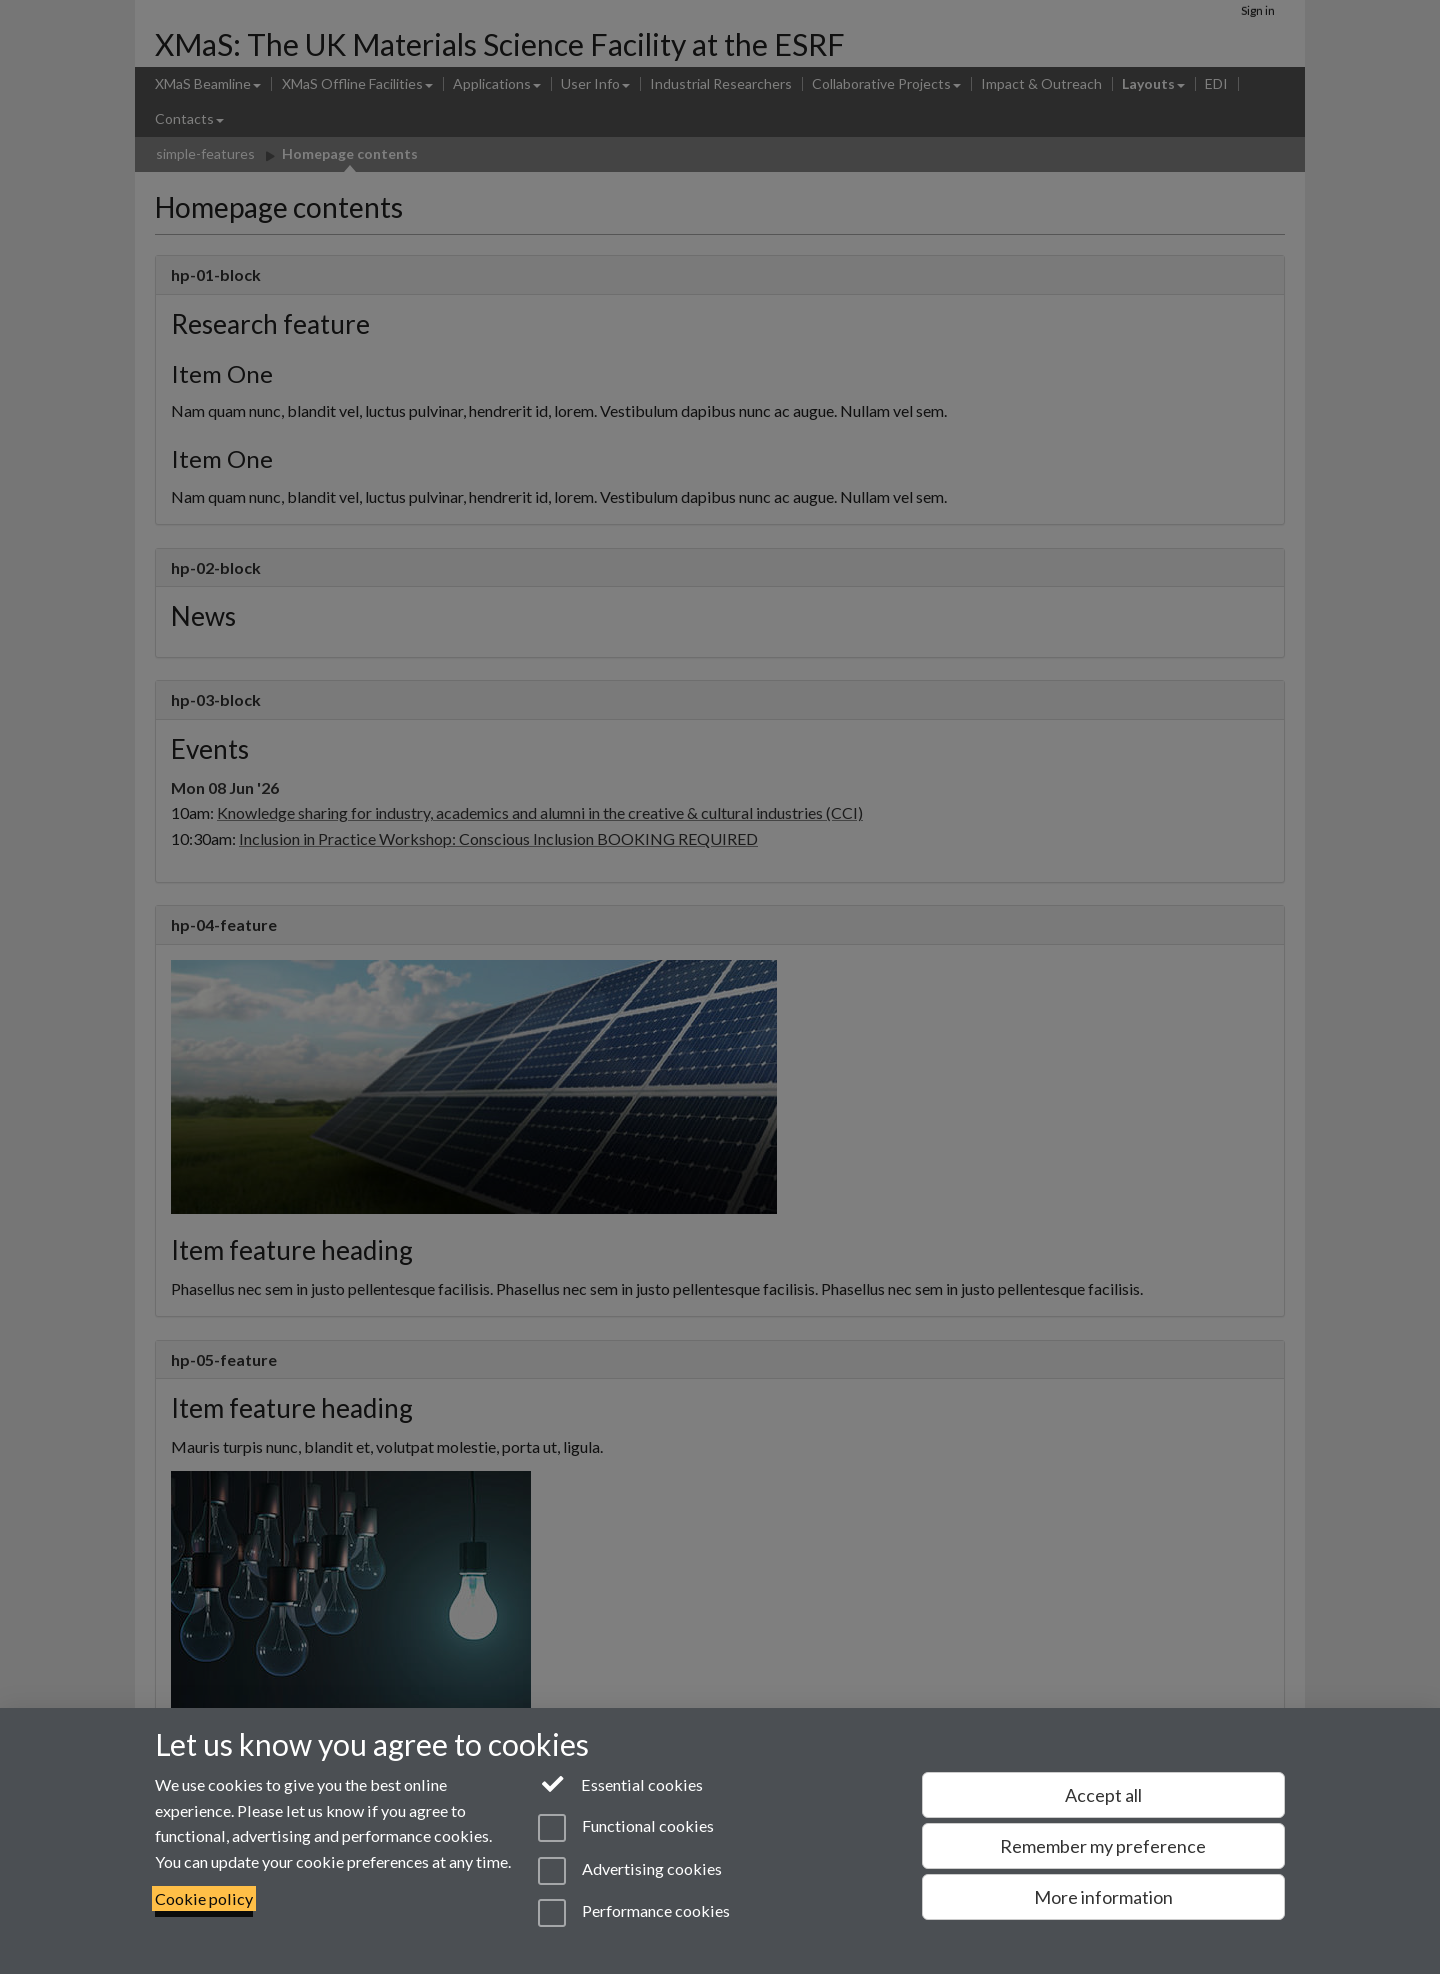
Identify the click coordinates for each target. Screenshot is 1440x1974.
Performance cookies (633, 1913)
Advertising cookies (629, 1871)
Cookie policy (204, 1898)
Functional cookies (625, 1828)
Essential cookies (620, 1783)
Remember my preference (1103, 1846)
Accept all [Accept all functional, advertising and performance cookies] (1103, 1795)
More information (1103, 1897)
